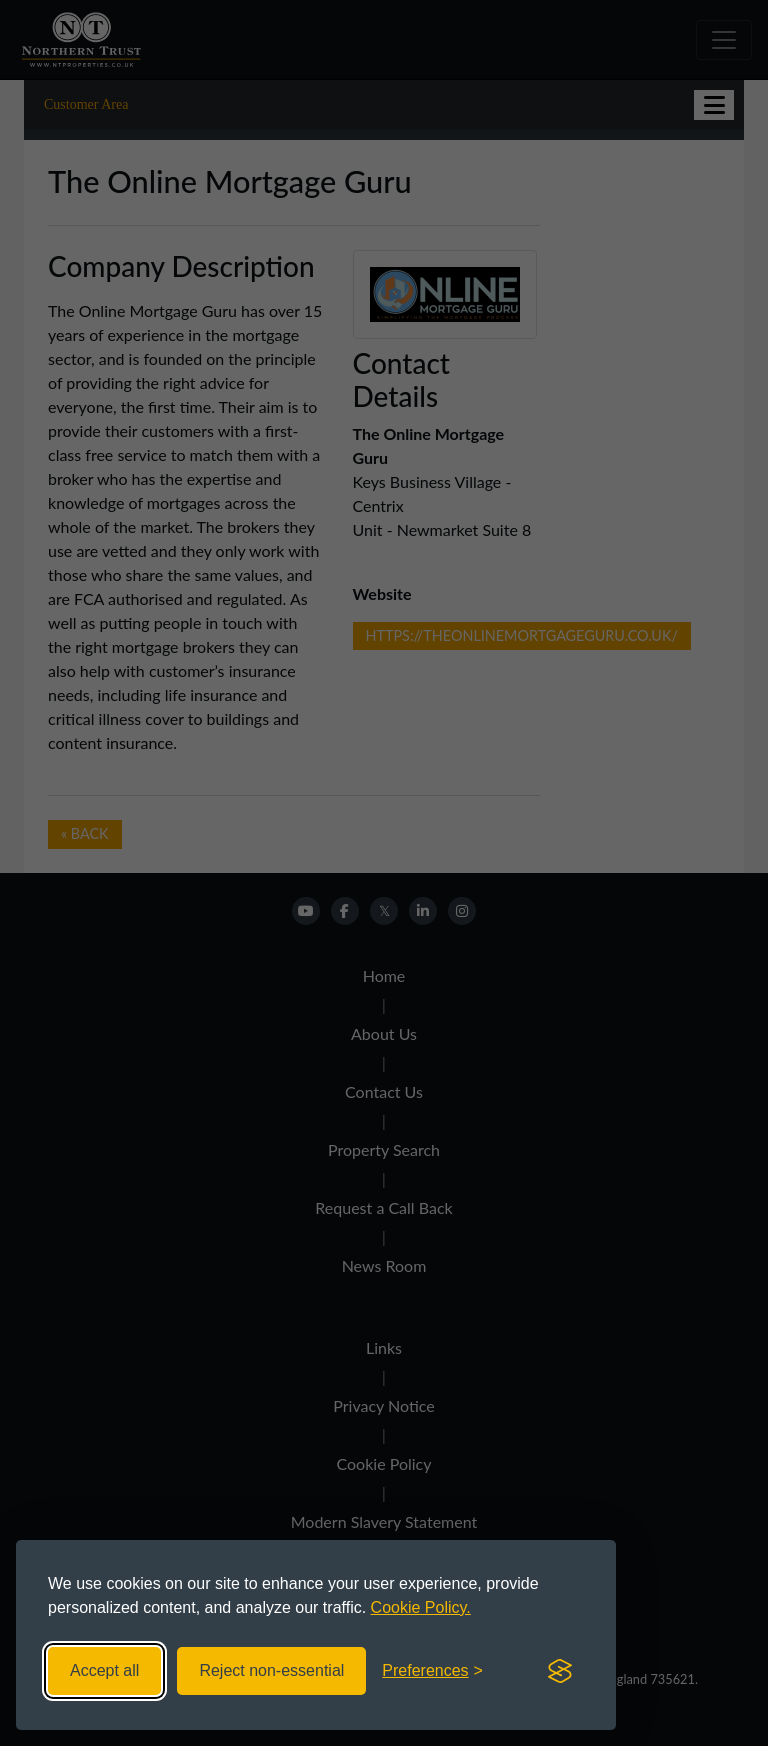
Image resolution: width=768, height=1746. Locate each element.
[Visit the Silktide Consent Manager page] (560, 1671)
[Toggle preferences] (432, 1671)
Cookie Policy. (421, 1607)
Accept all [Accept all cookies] (104, 1670)
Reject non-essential (271, 1670)
